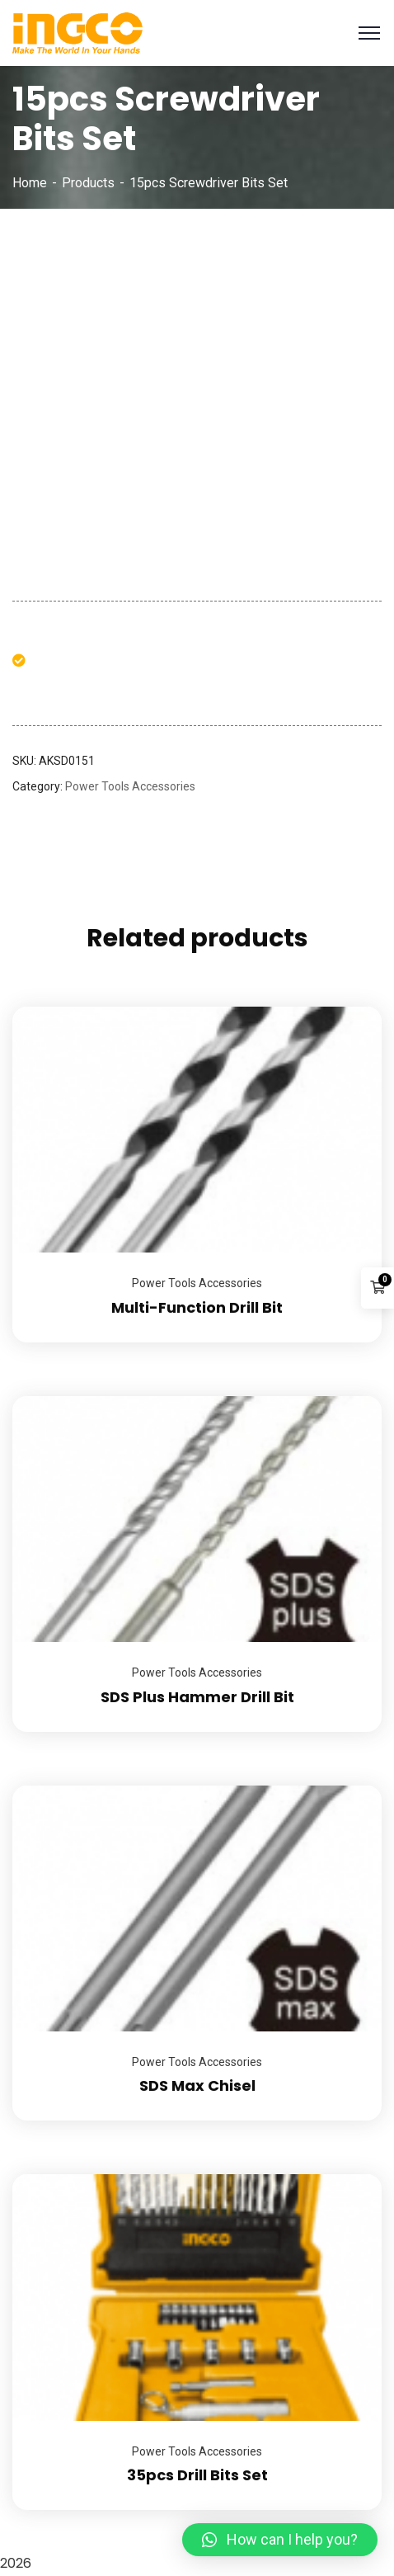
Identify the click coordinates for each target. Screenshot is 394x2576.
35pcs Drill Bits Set (197, 2475)
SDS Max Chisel (197, 2085)
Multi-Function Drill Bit (197, 1307)
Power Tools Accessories (130, 786)
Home (29, 183)
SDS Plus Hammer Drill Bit (197, 1697)
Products (88, 183)
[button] (280, 2539)
